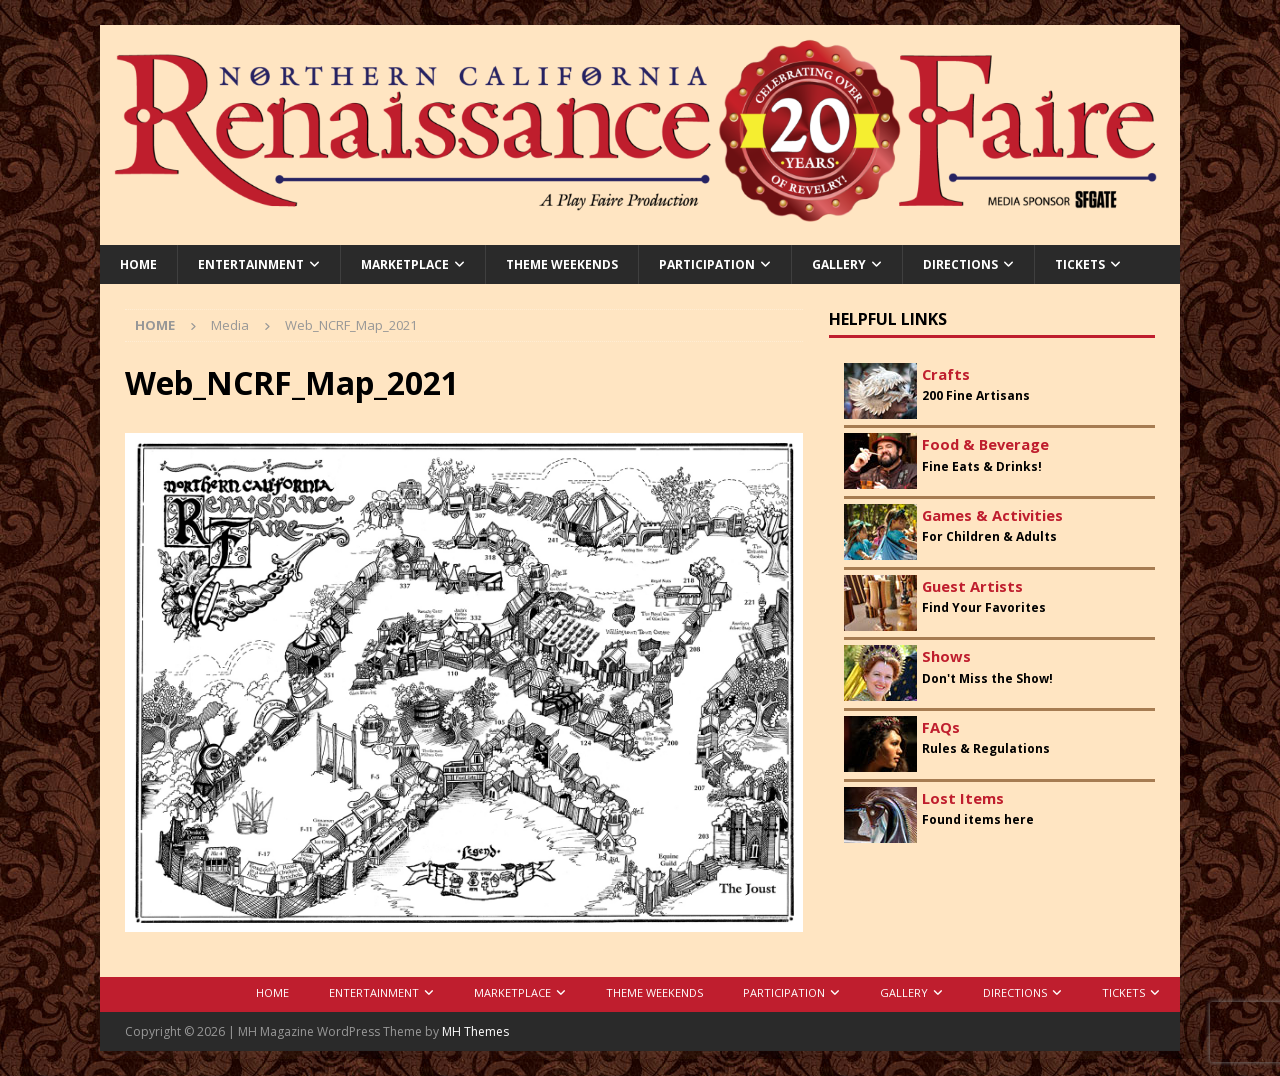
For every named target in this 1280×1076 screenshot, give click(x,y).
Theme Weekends (562, 264)
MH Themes (475, 1031)
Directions (960, 264)
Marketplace (405, 264)
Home (138, 264)
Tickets (1080, 264)
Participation (707, 264)
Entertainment (251, 264)
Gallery (839, 264)
